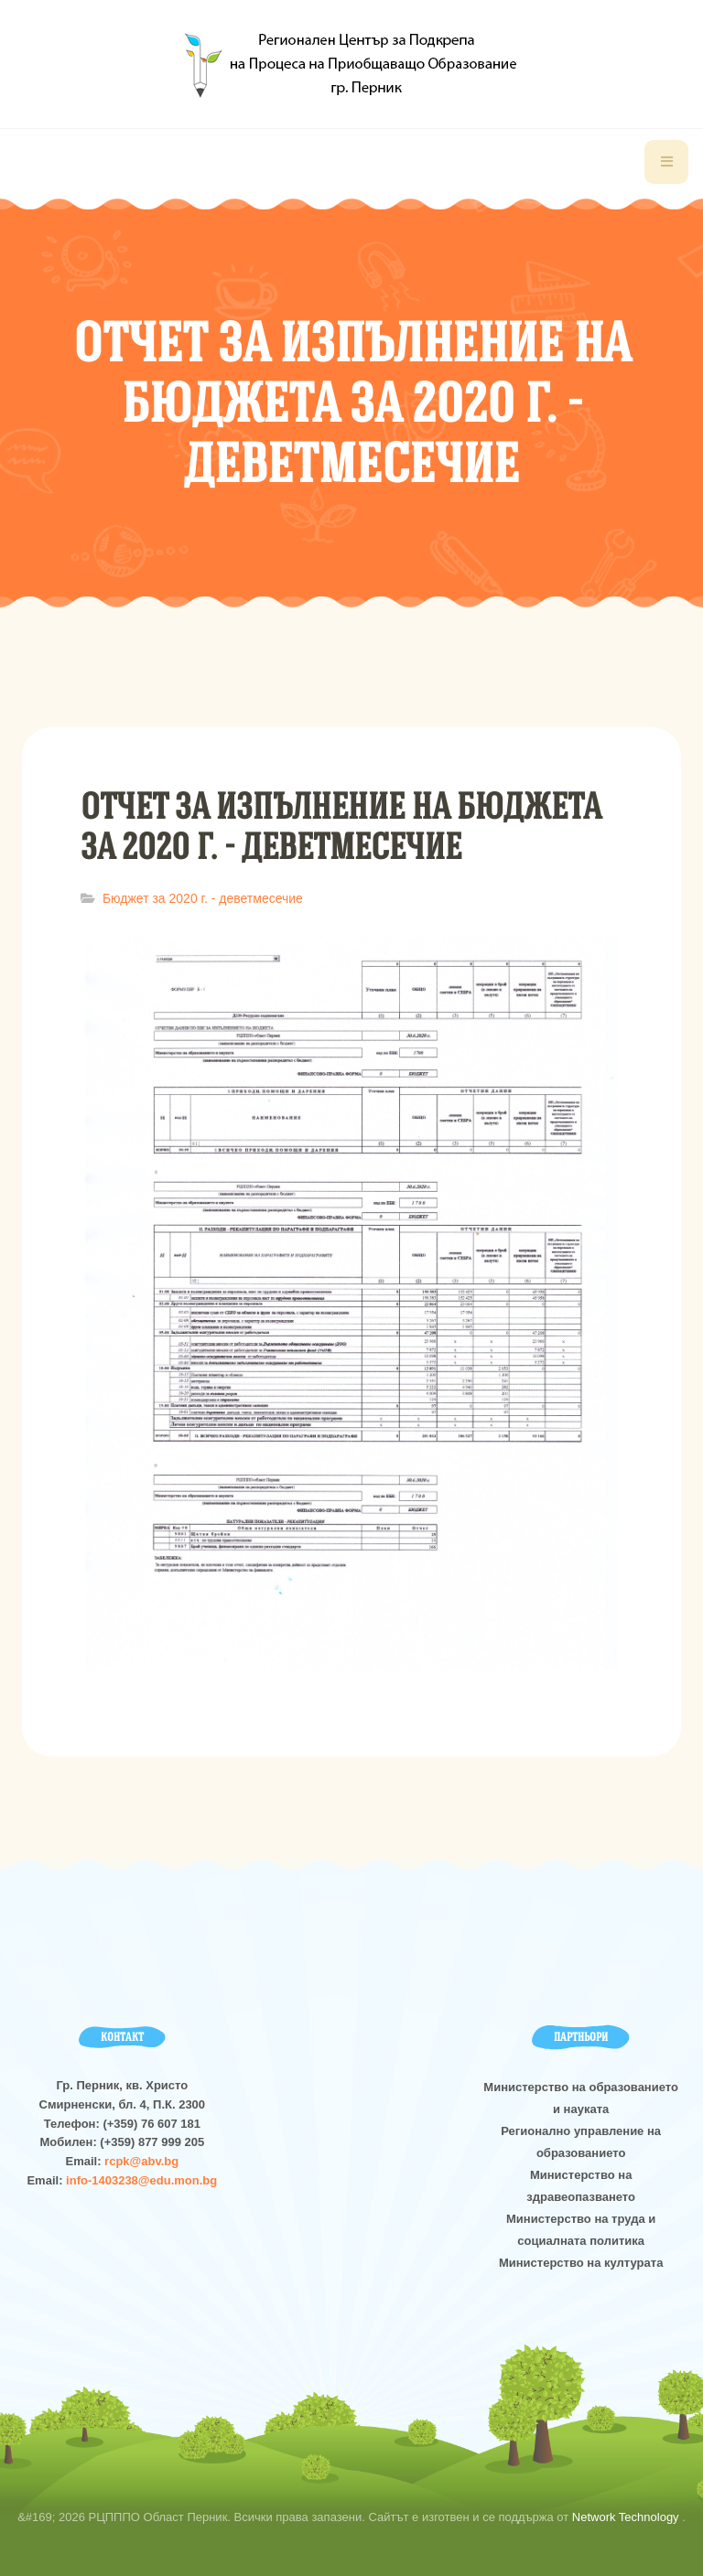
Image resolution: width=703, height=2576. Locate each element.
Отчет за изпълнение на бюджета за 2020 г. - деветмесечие (340, 826)
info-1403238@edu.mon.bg (141, 2180)
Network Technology (627, 2517)
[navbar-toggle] (666, 162)
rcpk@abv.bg (141, 2161)
